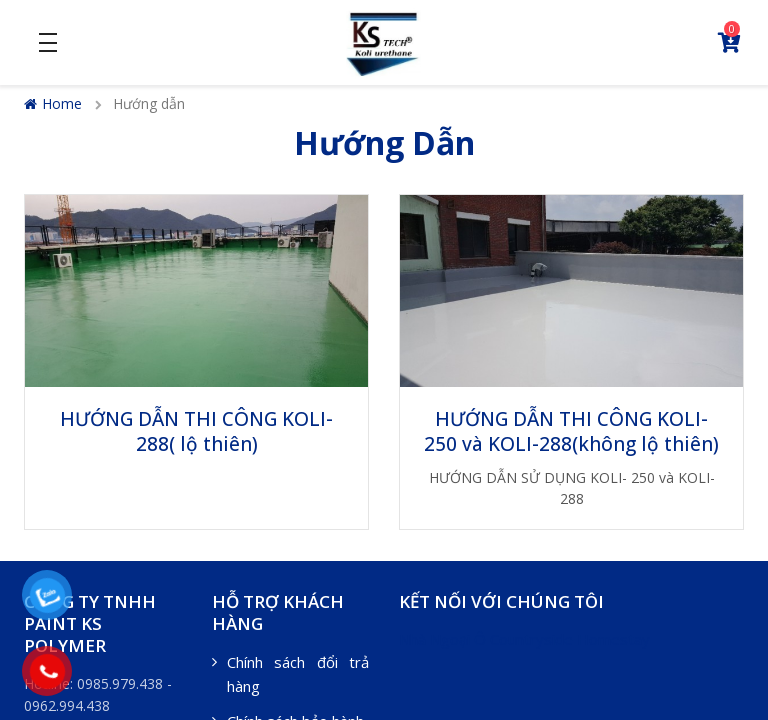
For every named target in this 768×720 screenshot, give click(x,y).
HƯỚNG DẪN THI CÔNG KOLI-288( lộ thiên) (196, 431)
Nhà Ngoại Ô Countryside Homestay (524, 639)
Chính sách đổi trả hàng (298, 674)
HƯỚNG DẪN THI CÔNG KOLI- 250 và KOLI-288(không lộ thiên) (571, 431)
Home (53, 103)
